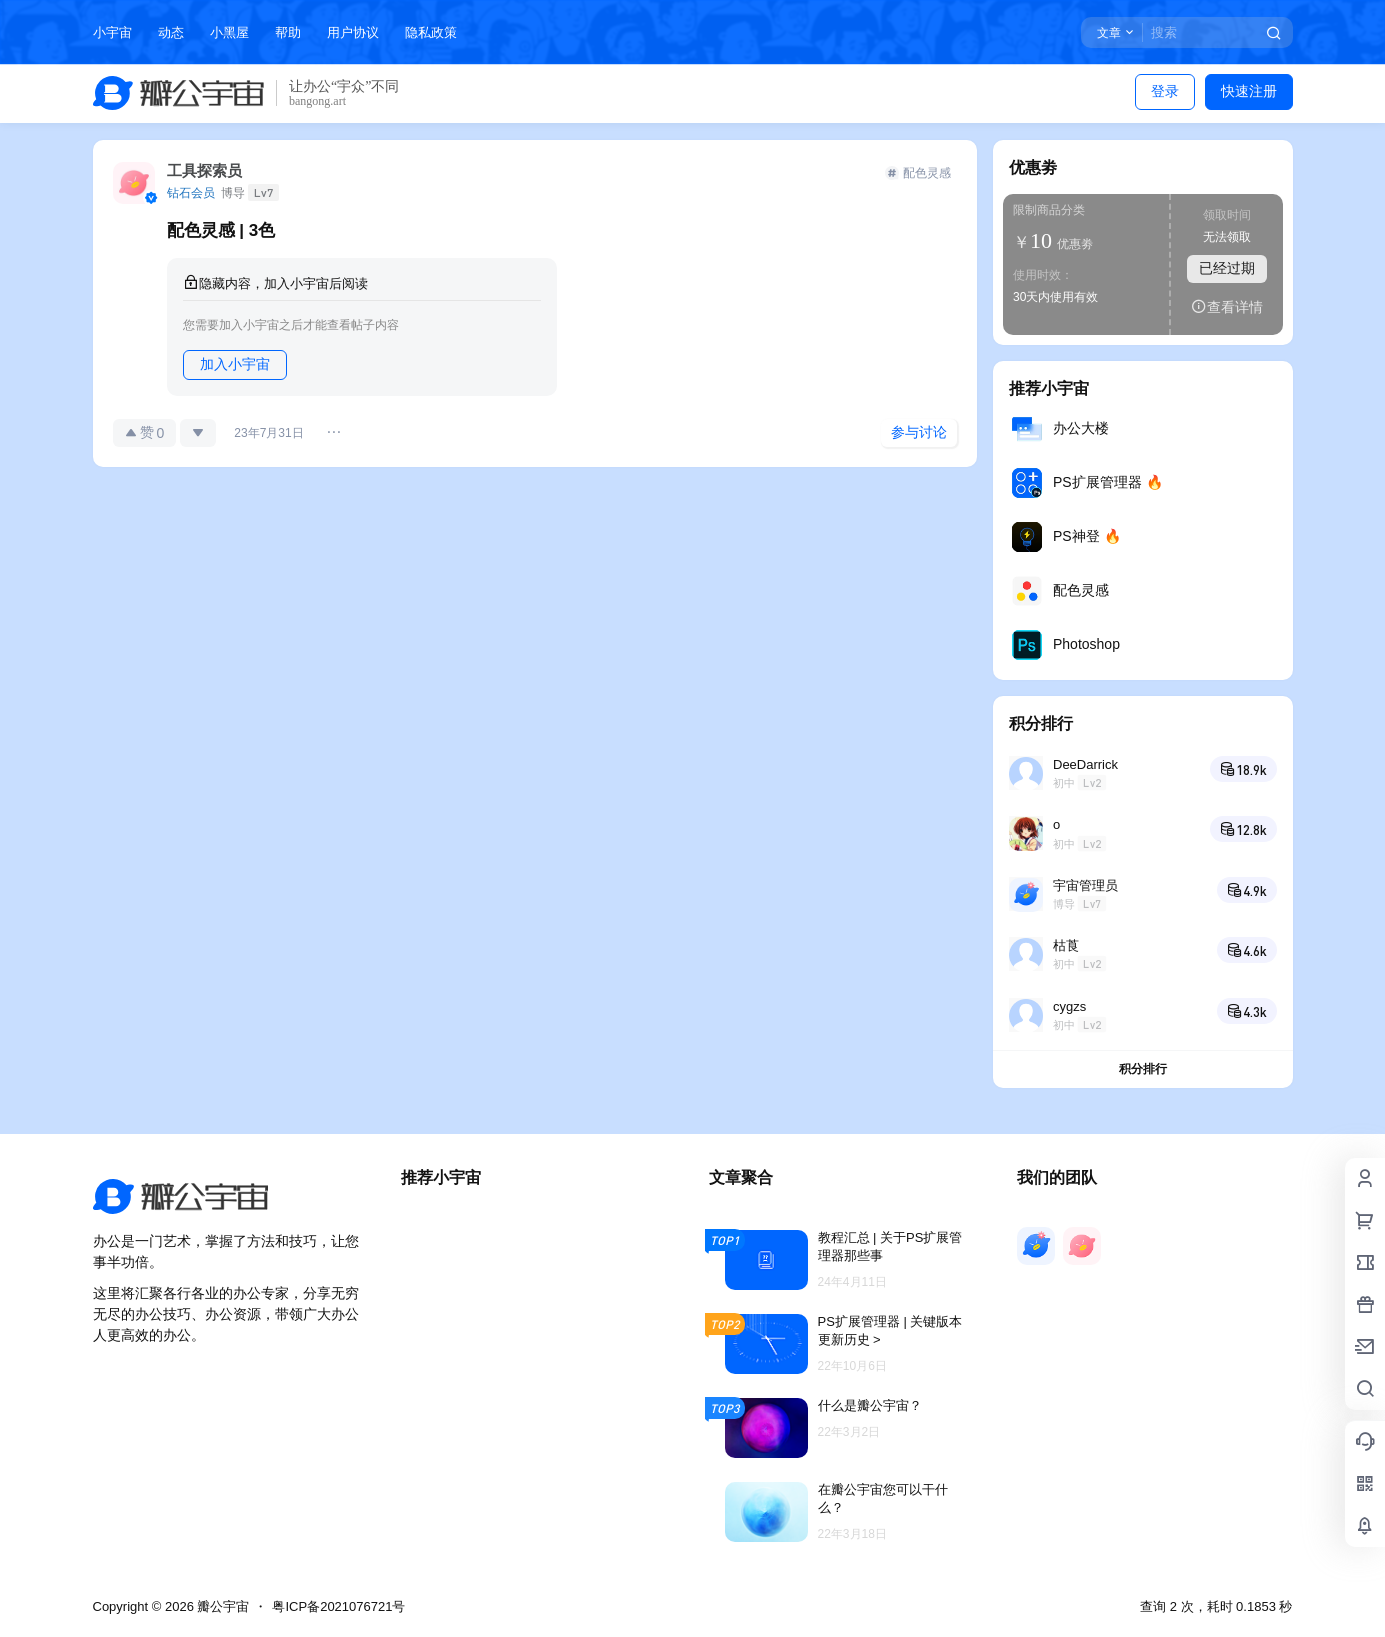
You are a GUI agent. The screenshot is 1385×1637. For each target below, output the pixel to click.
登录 (1165, 91)
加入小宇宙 (235, 364)
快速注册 (1249, 91)
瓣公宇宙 (222, 1606)
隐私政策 (431, 32)
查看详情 (1227, 306)
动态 (171, 32)
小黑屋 (229, 32)
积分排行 (1143, 1069)
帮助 (288, 32)
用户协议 (353, 32)
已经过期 (1227, 268)
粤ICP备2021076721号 (338, 1606)
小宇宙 (112, 32)
